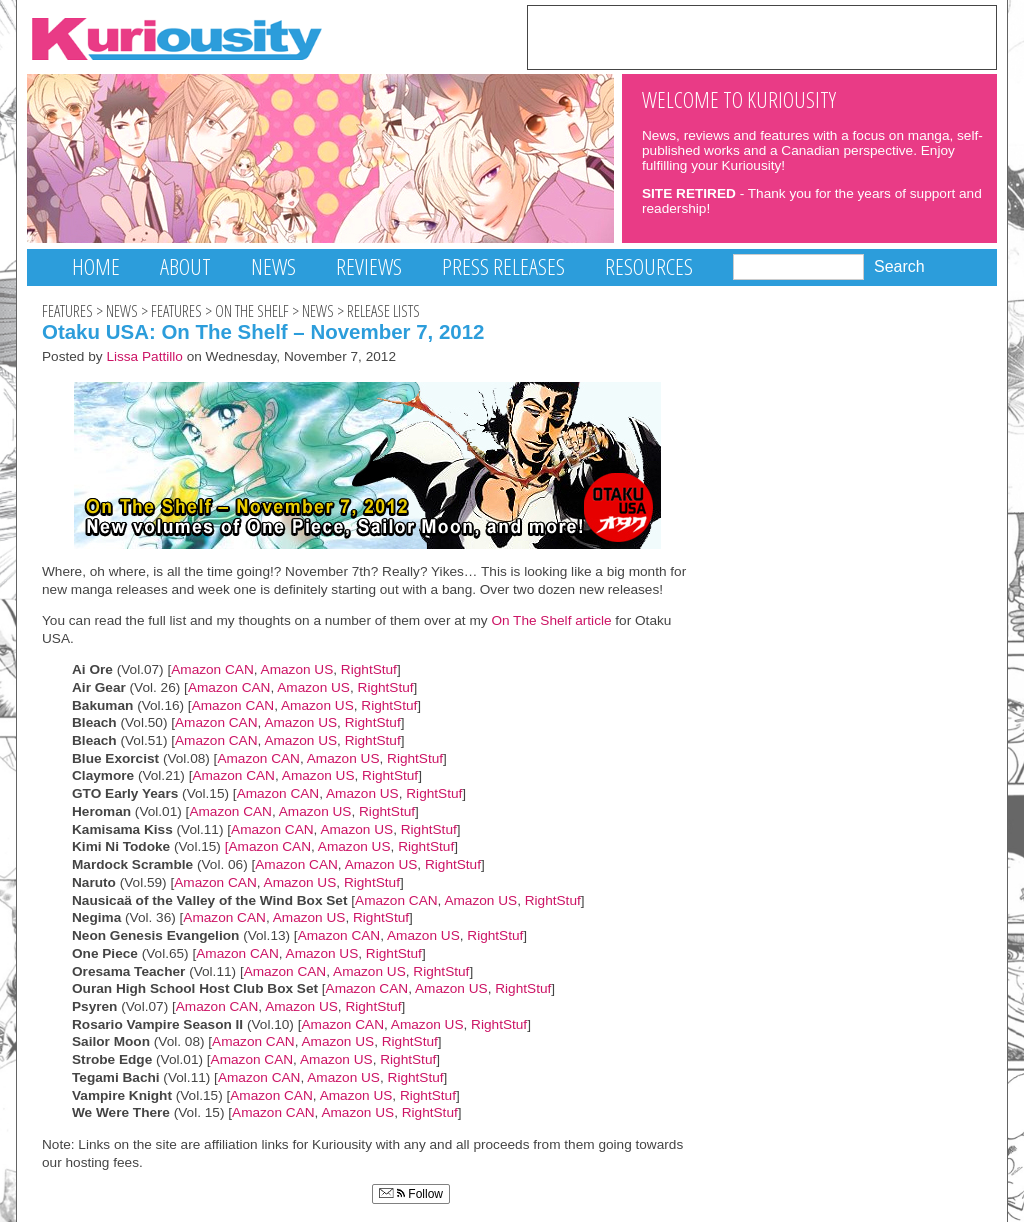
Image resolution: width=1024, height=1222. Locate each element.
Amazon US (297, 669)
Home (96, 266)
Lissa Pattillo (144, 356)
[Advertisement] (762, 36)
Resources (649, 266)
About (185, 266)
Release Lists (383, 311)
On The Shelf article (550, 620)
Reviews (369, 266)
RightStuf (369, 669)
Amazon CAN (212, 669)
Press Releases (503, 266)
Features (67, 311)
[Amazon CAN (268, 846)
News (273, 266)
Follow (411, 1194)
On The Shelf (252, 311)
